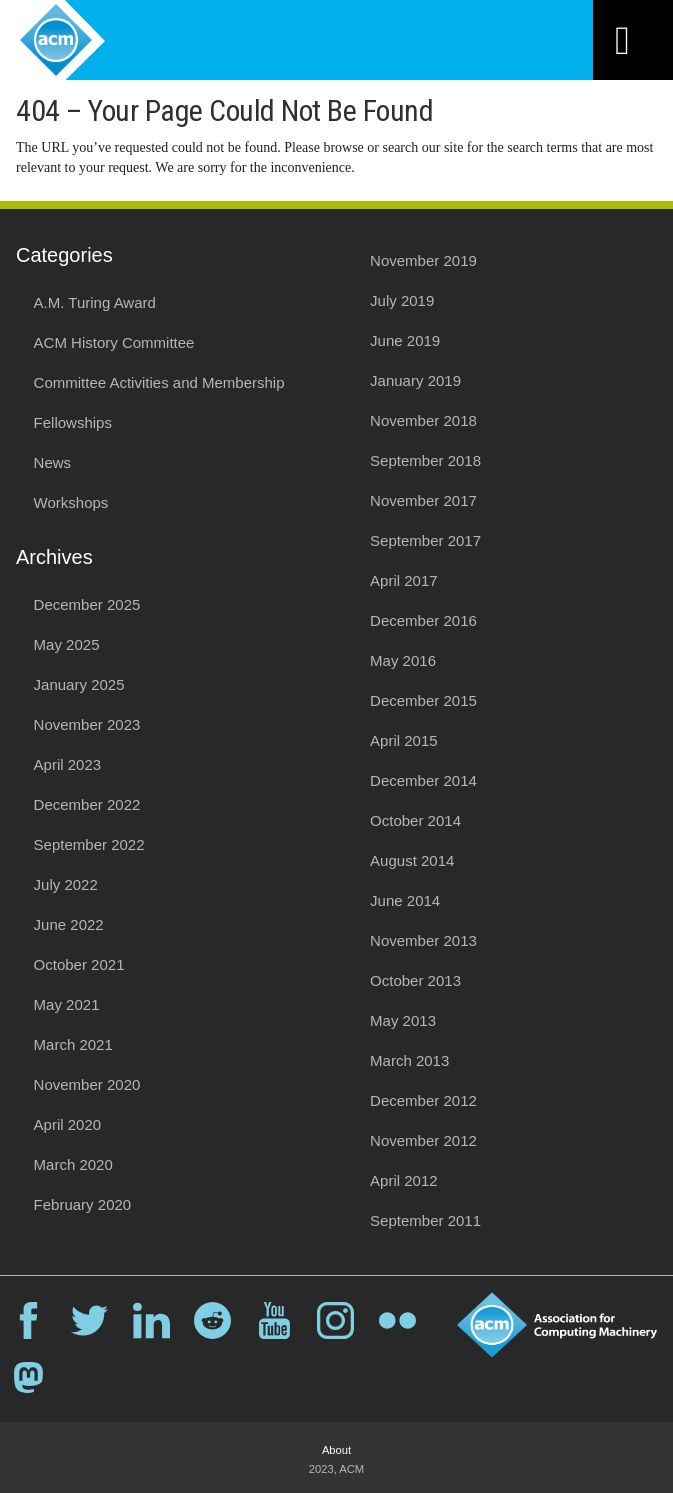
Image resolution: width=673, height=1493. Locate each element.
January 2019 (415, 380)
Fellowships (73, 422)
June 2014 (405, 900)
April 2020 (68, 1124)
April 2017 (404, 580)
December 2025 (87, 604)
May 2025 (67, 644)
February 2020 (83, 1204)
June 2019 (405, 340)
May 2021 (67, 1004)
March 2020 (73, 1164)
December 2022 (87, 804)
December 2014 (423, 780)
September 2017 (425, 540)
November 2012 (423, 1140)
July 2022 (66, 884)
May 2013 (403, 1020)
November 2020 (87, 1084)
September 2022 (89, 844)
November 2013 (423, 940)
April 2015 (404, 740)
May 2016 (403, 660)
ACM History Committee (114, 342)
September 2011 (425, 1220)
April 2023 (68, 764)
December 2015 (423, 700)
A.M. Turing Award (95, 302)
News (53, 462)
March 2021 (73, 1044)
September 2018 (425, 460)
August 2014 (412, 860)
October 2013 (415, 980)
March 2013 (409, 1060)
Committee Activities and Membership (159, 382)
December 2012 (423, 1100)
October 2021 (79, 964)
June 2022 (69, 924)
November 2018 (423, 420)
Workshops (71, 502)
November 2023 (87, 724)
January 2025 (79, 684)
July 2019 (402, 300)
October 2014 (415, 820)
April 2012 (404, 1180)
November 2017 (423, 500)
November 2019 (423, 260)
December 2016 (423, 620)
